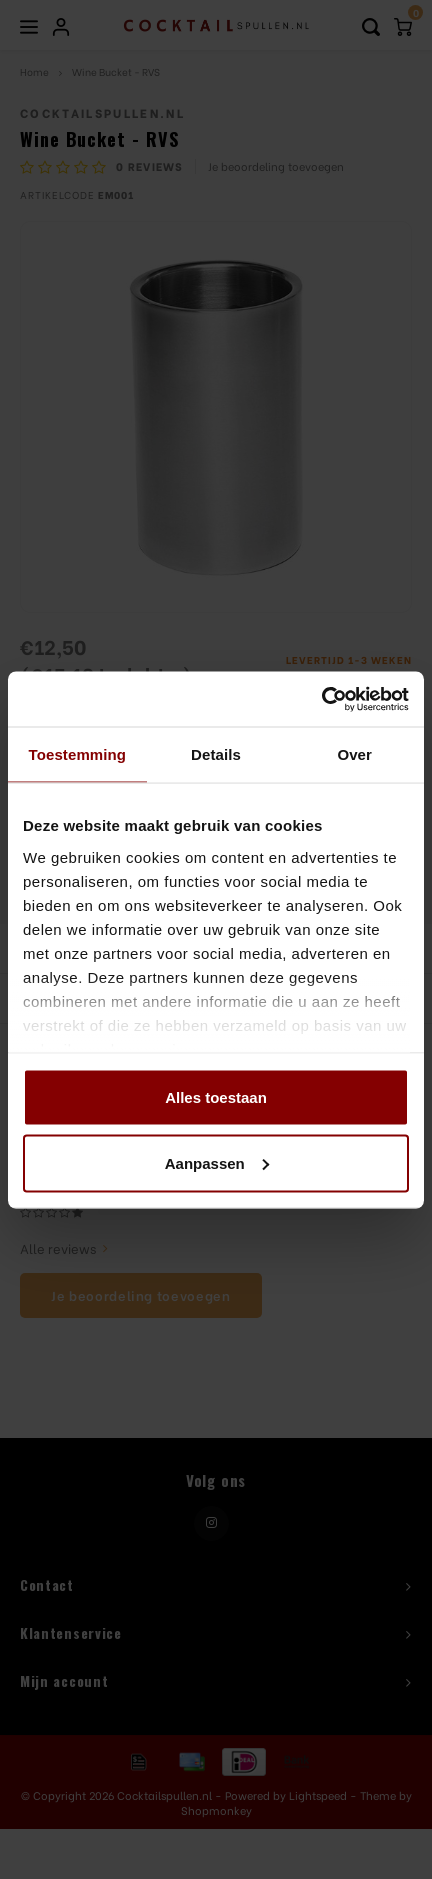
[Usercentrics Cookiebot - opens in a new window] (321, 699)
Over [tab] (354, 754)
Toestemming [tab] (78, 754)
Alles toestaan (216, 1097)
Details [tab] (216, 754)
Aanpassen (217, 1162)
